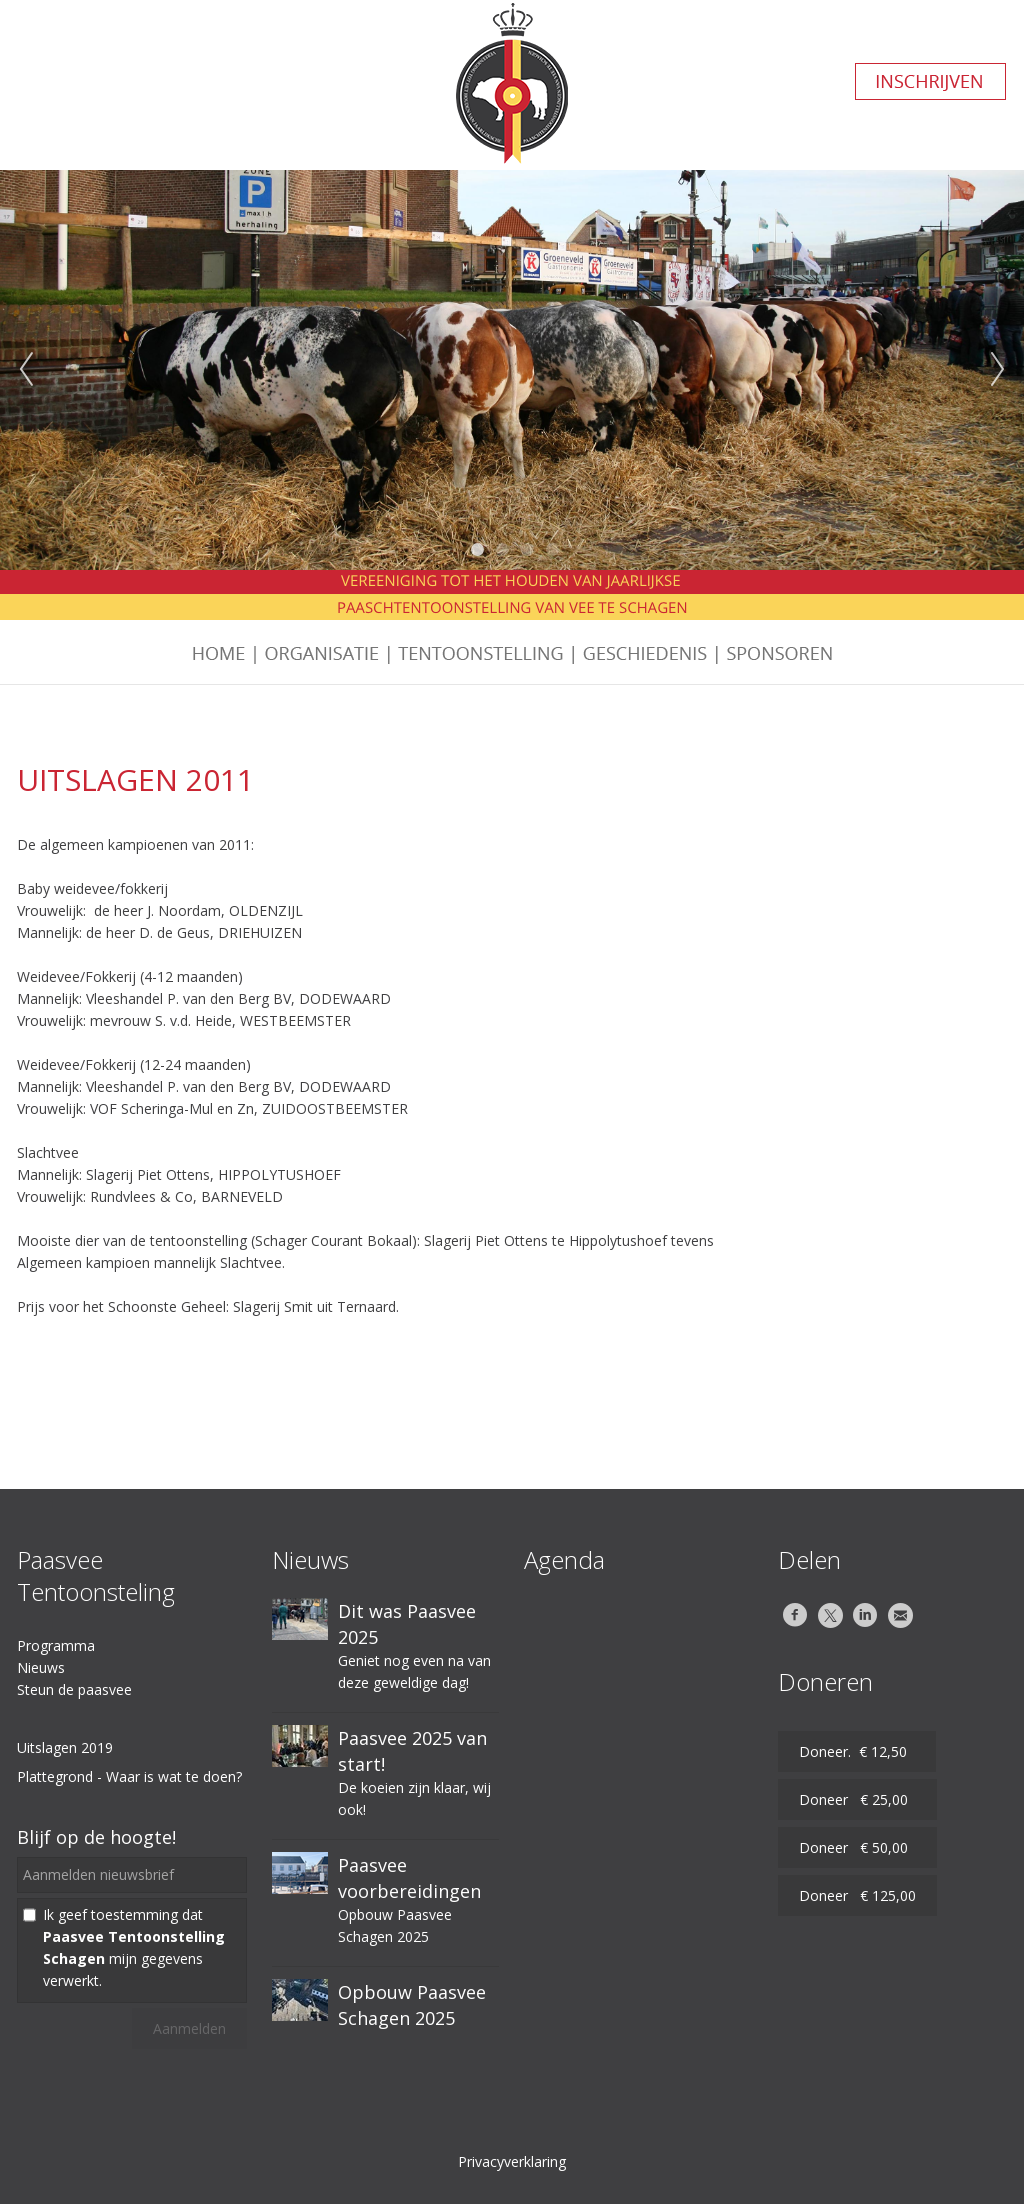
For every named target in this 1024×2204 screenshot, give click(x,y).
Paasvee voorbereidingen (409, 1878)
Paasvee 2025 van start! (412, 1751)
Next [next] (998, 370)
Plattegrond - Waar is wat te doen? (129, 1776)
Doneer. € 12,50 (857, 1751)
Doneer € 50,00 (857, 1847)
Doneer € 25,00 (857, 1799)
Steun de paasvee (74, 1689)
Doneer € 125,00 (857, 1895)
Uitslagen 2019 (65, 1747)
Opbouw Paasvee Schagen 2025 (412, 2005)
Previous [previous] (26, 370)
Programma (56, 1645)
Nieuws (41, 1667)
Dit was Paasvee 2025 (407, 1624)
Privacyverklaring (512, 2161)
